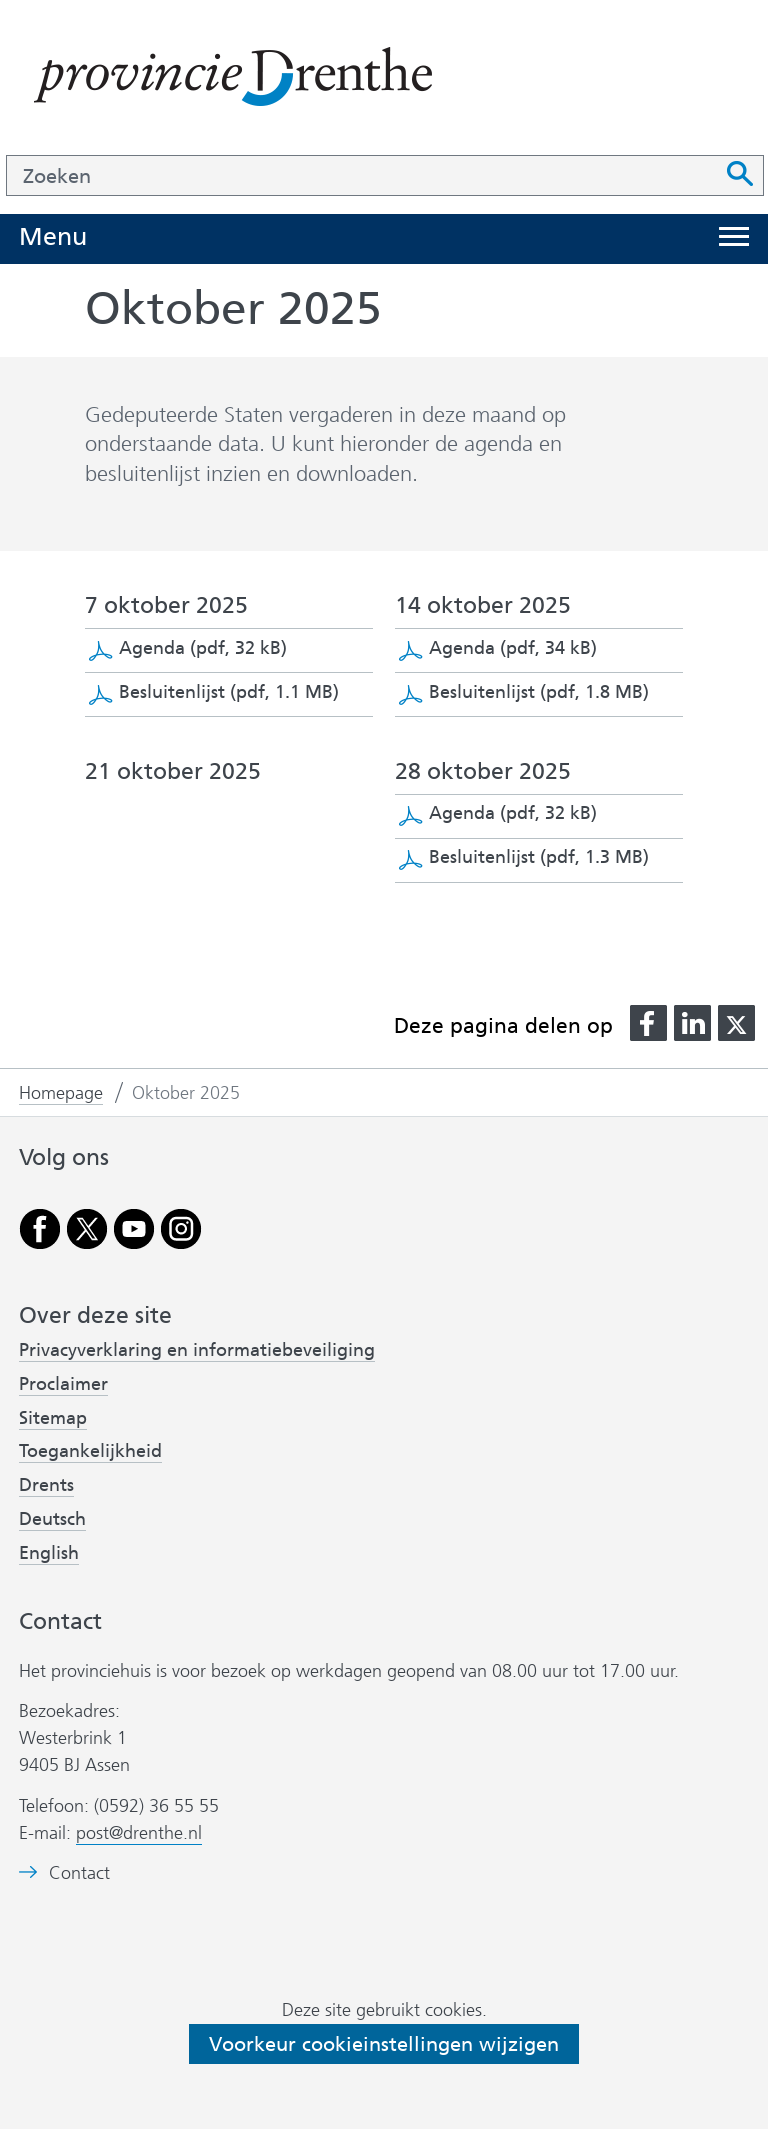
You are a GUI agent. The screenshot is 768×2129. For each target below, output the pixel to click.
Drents (46, 1485)
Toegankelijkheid (90, 1451)
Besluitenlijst (229, 692)
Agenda (203, 648)
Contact (79, 1873)
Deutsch (52, 1519)
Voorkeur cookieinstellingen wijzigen (384, 2044)
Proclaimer (63, 1384)
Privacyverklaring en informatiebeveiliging (197, 1350)
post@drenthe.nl (139, 1833)
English (49, 1553)
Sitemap (53, 1418)
